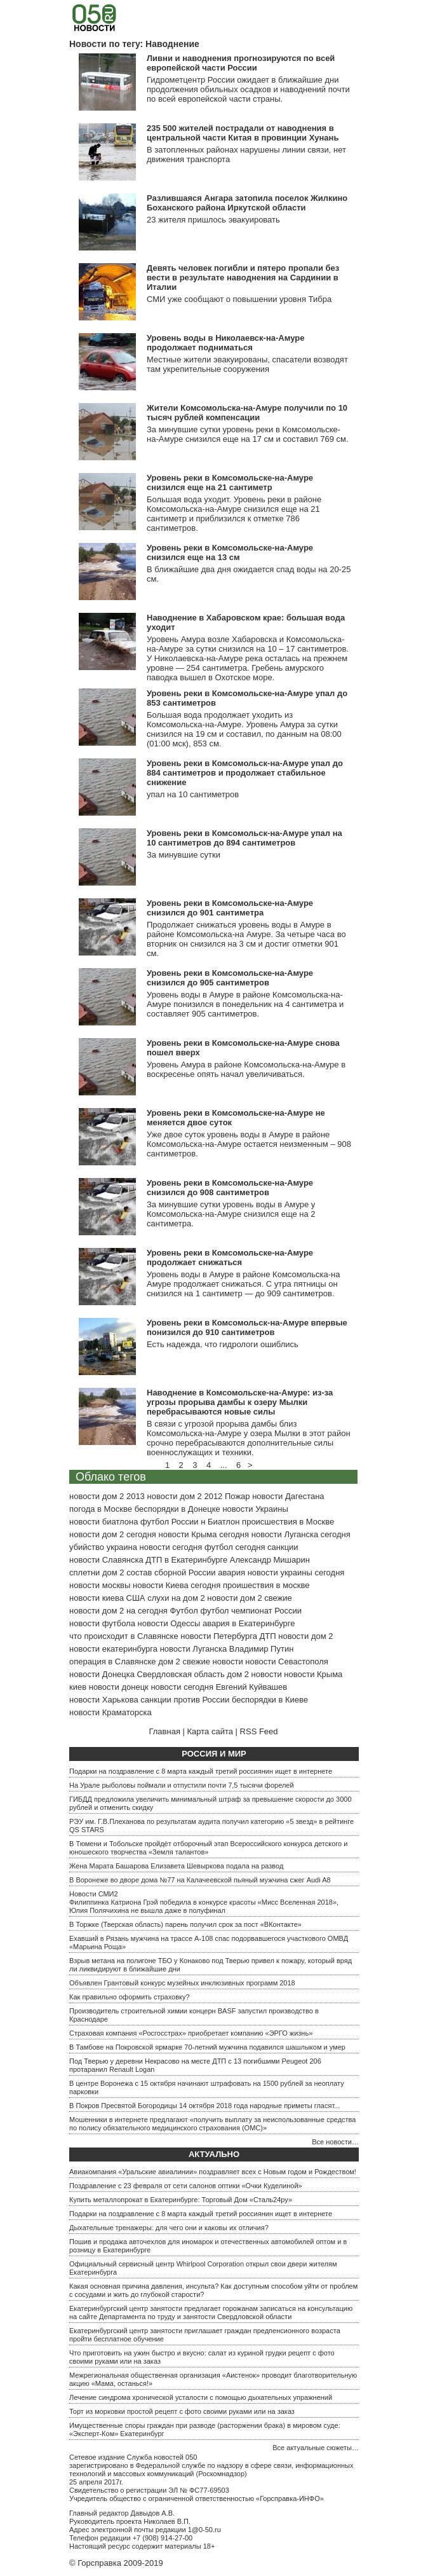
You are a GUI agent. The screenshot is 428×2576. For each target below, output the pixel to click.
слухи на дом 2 (176, 1598)
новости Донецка (102, 1674)
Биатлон (224, 1521)
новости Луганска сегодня (301, 1534)
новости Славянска (106, 1560)
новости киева (96, 1598)
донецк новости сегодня (167, 1687)
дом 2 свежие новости (200, 1661)
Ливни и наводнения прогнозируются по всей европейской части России (241, 62)
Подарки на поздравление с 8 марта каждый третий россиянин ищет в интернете (200, 1771)
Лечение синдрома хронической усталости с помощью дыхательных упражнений (200, 2397)
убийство (86, 1547)
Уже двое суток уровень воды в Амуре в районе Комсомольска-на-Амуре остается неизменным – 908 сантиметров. (249, 1144)
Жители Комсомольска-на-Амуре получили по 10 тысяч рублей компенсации (247, 412)
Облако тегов (111, 1476)
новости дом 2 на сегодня (118, 1610)
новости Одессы (169, 1623)
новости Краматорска (110, 1712)
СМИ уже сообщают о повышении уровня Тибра (239, 299)
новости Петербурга (218, 1636)
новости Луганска (193, 1649)
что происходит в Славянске (123, 1636)
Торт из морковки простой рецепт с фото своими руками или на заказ (182, 2411)
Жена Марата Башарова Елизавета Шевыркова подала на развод (176, 1866)
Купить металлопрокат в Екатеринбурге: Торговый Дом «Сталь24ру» (180, 2199)
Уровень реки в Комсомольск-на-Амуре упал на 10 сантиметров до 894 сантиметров (244, 837)
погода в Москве (100, 1509)
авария (231, 1572)
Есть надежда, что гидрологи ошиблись (222, 1344)
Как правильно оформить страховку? (129, 1997)
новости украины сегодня (296, 1572)
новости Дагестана (288, 1496)
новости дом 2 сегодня (112, 1534)
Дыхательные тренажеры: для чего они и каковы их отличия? (169, 2227)
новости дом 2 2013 (107, 1496)
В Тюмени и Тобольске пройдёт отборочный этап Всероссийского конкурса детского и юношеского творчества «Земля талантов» (208, 1848)
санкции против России (184, 1699)
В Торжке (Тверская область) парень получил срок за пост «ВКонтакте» (185, 1924)
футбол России (169, 1521)
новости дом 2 (305, 1636)
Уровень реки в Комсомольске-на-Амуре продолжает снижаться (230, 1257)
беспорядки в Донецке (177, 1509)
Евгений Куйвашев (251, 1687)
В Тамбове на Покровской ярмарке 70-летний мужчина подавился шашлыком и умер (207, 2047)
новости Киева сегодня (176, 1585)
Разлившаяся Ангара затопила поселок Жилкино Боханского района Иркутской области (247, 202)
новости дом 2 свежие (249, 1598)
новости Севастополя (286, 1661)
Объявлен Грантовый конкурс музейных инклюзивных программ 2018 (182, 1983)
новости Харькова (103, 1699)
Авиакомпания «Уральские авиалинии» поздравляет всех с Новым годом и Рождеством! (212, 2171)
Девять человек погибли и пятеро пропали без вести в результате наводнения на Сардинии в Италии (243, 277)
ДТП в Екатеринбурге (186, 1560)
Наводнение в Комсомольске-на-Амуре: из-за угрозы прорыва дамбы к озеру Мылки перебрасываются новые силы (240, 1402)
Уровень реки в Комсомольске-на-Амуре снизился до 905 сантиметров (230, 977)
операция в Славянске (112, 1661)
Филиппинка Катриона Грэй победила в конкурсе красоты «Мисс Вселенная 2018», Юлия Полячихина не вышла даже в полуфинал (203, 1906)
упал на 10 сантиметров (193, 794)
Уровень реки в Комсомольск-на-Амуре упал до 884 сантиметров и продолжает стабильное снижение (245, 772)
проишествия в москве (266, 1585)
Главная (164, 1731)
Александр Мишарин (270, 1560)
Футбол (184, 1610)
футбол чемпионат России (251, 1610)
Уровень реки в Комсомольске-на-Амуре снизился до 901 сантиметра (230, 907)
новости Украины (255, 1509)
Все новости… (335, 2142)
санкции (282, 1547)
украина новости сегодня (155, 1547)
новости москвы (99, 1585)
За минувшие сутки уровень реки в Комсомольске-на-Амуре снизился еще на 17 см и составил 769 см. (248, 434)
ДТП (268, 1636)
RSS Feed (259, 1731)
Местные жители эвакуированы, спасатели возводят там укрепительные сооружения (247, 364)
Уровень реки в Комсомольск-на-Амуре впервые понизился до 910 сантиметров (247, 1327)
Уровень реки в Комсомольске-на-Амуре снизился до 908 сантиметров (230, 1187)
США (135, 1598)
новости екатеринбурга (113, 1649)
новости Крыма (313, 1674)
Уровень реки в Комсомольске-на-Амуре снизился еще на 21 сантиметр (230, 482)
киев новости (94, 1687)
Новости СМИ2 (93, 1894)
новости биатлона (103, 1521)
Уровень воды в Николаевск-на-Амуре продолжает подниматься (225, 342)
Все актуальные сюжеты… (315, 2447)
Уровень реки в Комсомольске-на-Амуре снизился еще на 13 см (230, 552)
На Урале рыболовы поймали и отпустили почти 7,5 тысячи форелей (181, 1785)
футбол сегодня (234, 1547)
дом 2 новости (254, 1674)
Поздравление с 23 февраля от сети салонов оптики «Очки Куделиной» (185, 2185)
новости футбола (102, 1623)
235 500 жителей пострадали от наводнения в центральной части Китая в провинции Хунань (242, 132)
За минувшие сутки (183, 855)
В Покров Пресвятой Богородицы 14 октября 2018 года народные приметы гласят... (204, 2105)
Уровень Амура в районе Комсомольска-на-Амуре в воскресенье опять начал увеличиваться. (246, 1069)
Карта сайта (210, 1731)
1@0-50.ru (204, 2529)
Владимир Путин (261, 1649)
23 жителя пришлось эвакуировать (213, 219)
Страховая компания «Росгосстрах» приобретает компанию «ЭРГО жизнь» (190, 2033)
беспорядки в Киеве (270, 1699)
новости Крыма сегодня (204, 1534)
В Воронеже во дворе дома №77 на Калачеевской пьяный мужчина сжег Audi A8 (200, 1880)
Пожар (237, 1496)
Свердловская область (181, 1674)
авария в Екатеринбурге (249, 1623)
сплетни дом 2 (96, 1572)
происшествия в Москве (288, 1521)
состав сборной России (170, 1572)
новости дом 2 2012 (184, 1496)
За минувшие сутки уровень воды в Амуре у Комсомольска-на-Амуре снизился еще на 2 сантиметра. (231, 1214)
